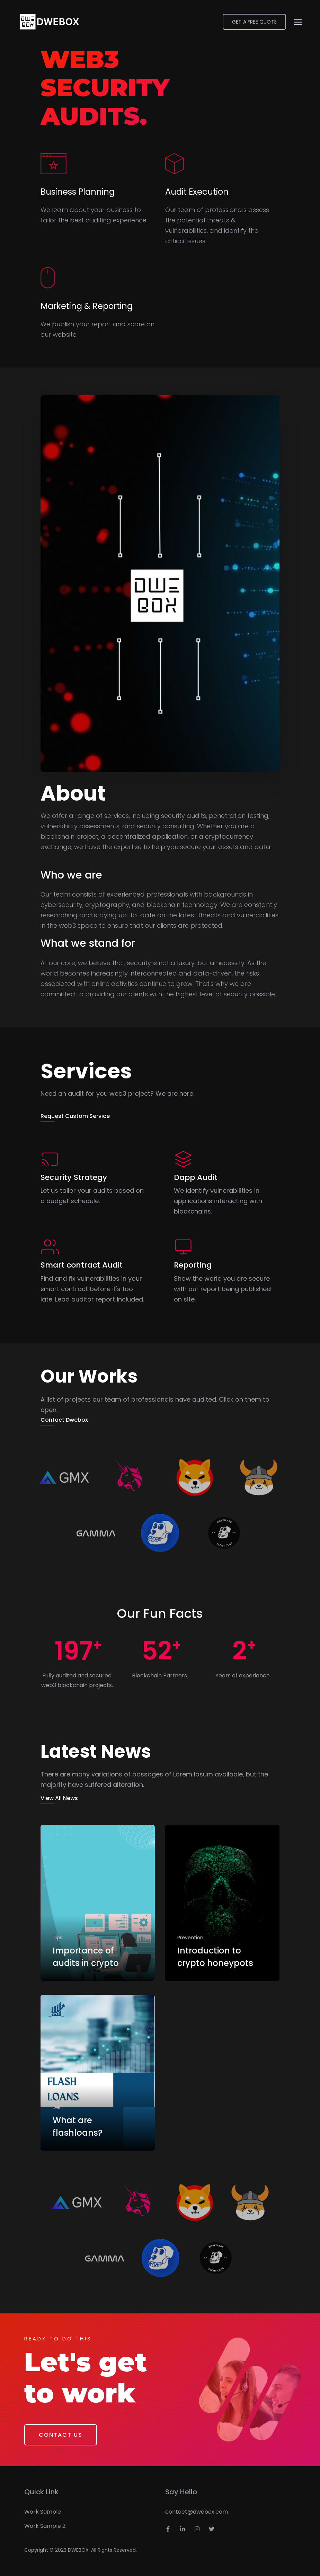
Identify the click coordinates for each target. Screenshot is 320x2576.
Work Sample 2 (44, 2526)
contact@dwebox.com (196, 2512)
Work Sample (42, 2512)
